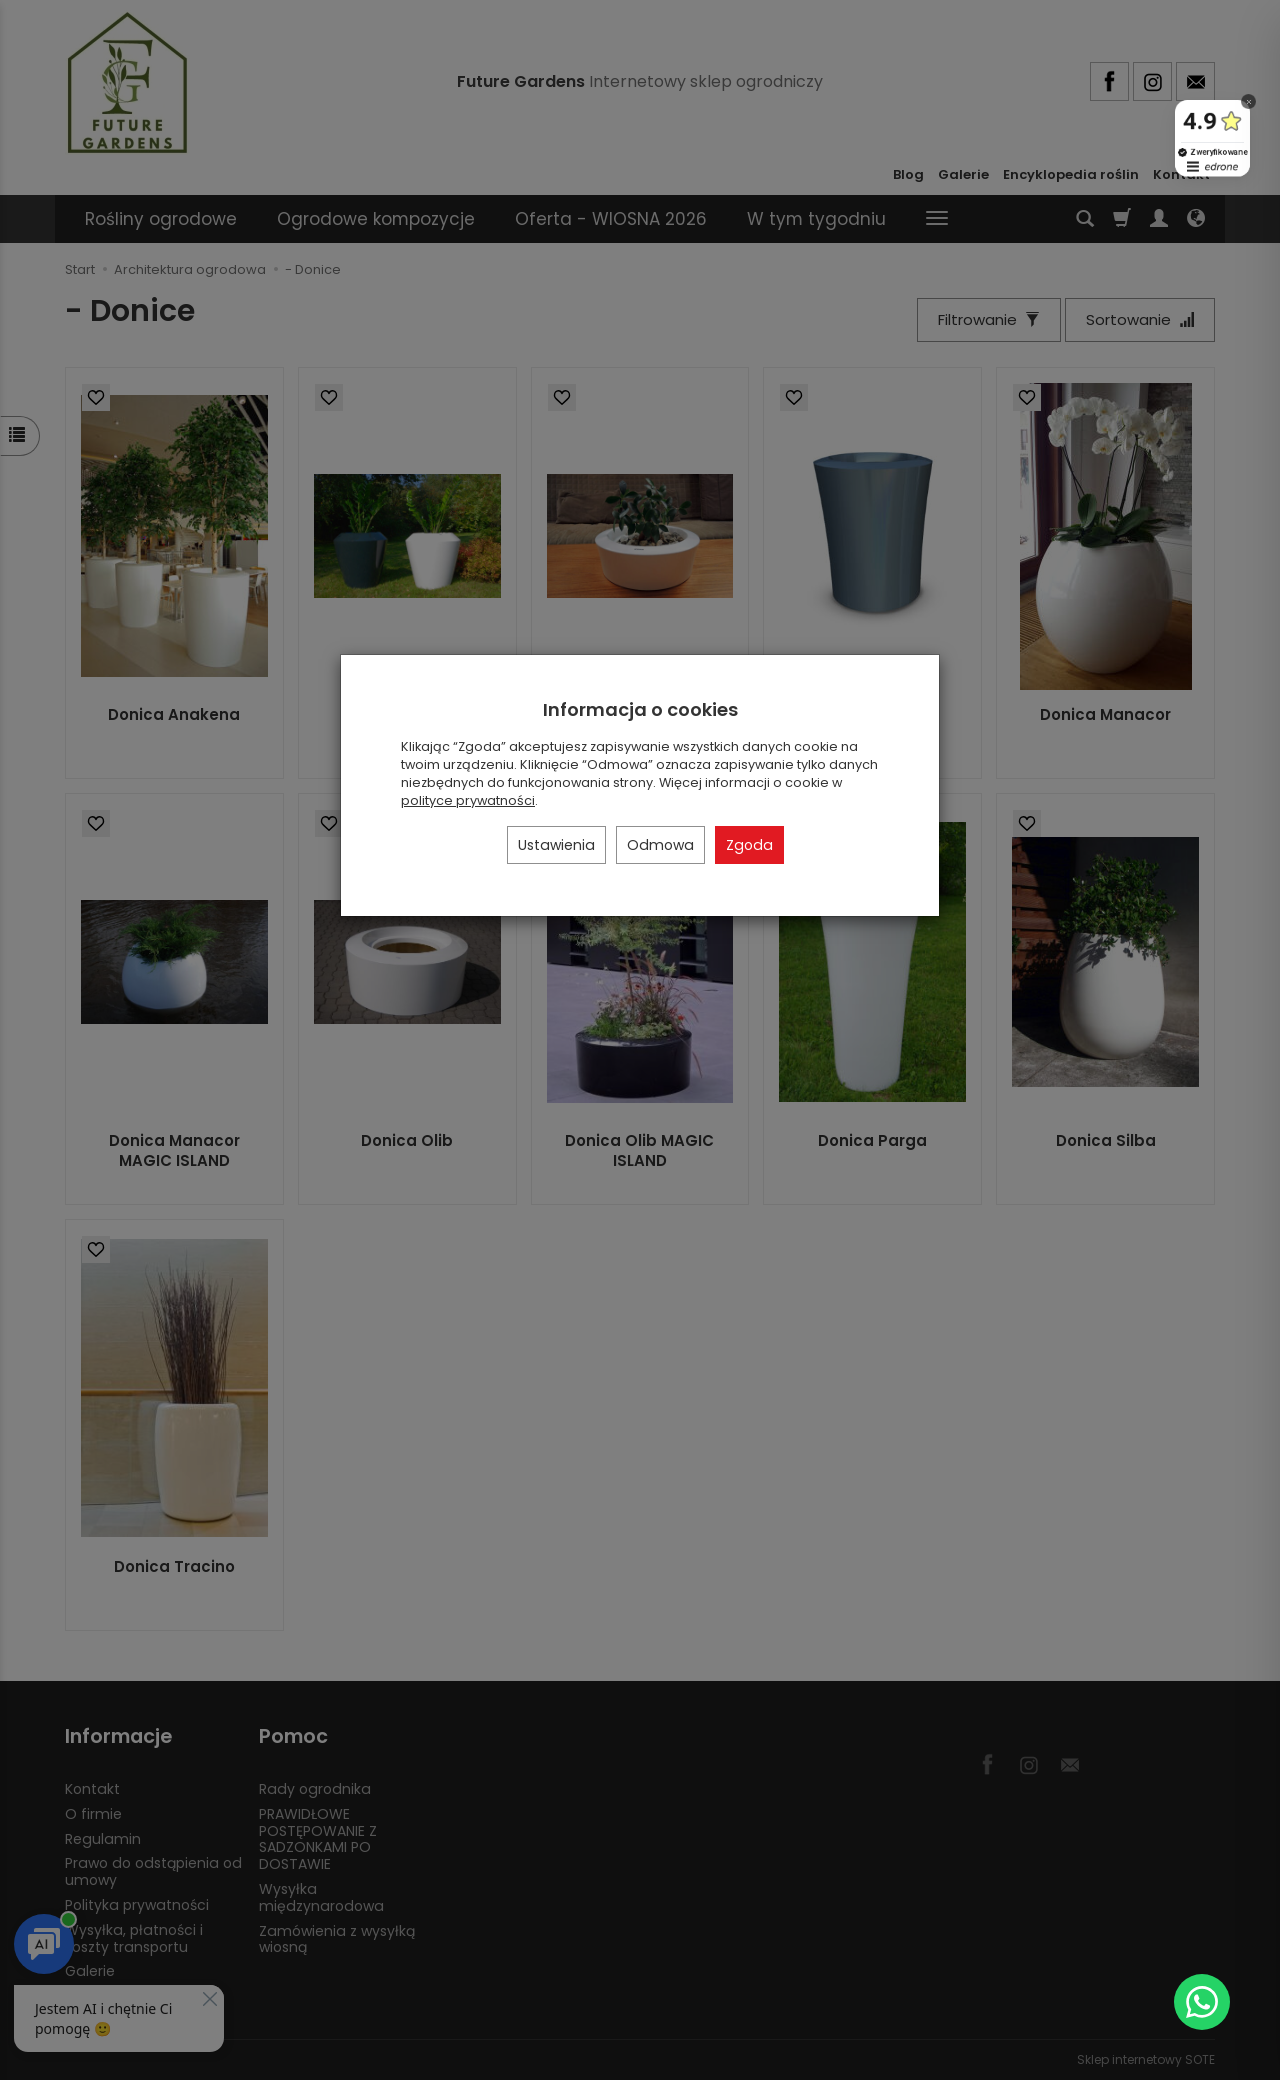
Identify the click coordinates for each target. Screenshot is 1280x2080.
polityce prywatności (468, 800)
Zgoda (749, 845)
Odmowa (660, 845)
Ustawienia (556, 845)
